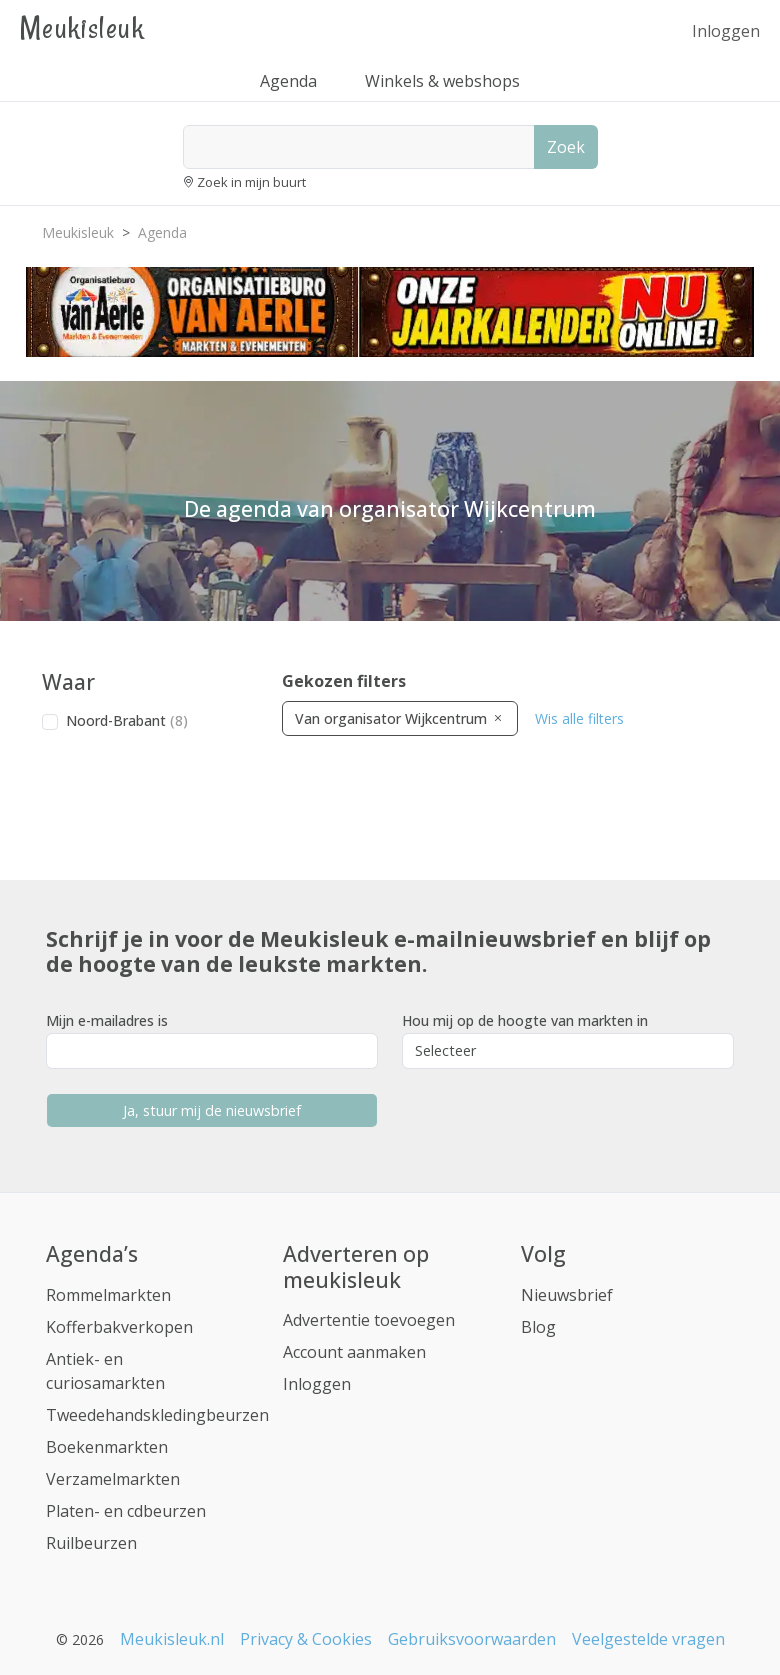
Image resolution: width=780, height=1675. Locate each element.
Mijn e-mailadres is (107, 1020)
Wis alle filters (579, 718)
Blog (538, 1327)
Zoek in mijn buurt (251, 182)
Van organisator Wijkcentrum (400, 718)
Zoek (566, 147)
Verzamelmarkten (113, 1479)
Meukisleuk (82, 27)
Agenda (288, 81)
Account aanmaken (354, 1352)
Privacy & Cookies (306, 1639)
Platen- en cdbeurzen (126, 1511)
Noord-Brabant (127, 720)
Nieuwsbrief (567, 1295)
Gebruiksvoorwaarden (472, 1639)
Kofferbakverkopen (119, 1327)
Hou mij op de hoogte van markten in (525, 1020)
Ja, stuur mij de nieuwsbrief (212, 1110)
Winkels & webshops (442, 81)
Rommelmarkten (108, 1295)
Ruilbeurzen (91, 1543)
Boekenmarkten (107, 1447)
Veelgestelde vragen (648, 1639)
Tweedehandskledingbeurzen (157, 1415)
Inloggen (726, 31)
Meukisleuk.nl (172, 1639)
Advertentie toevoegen (369, 1320)
